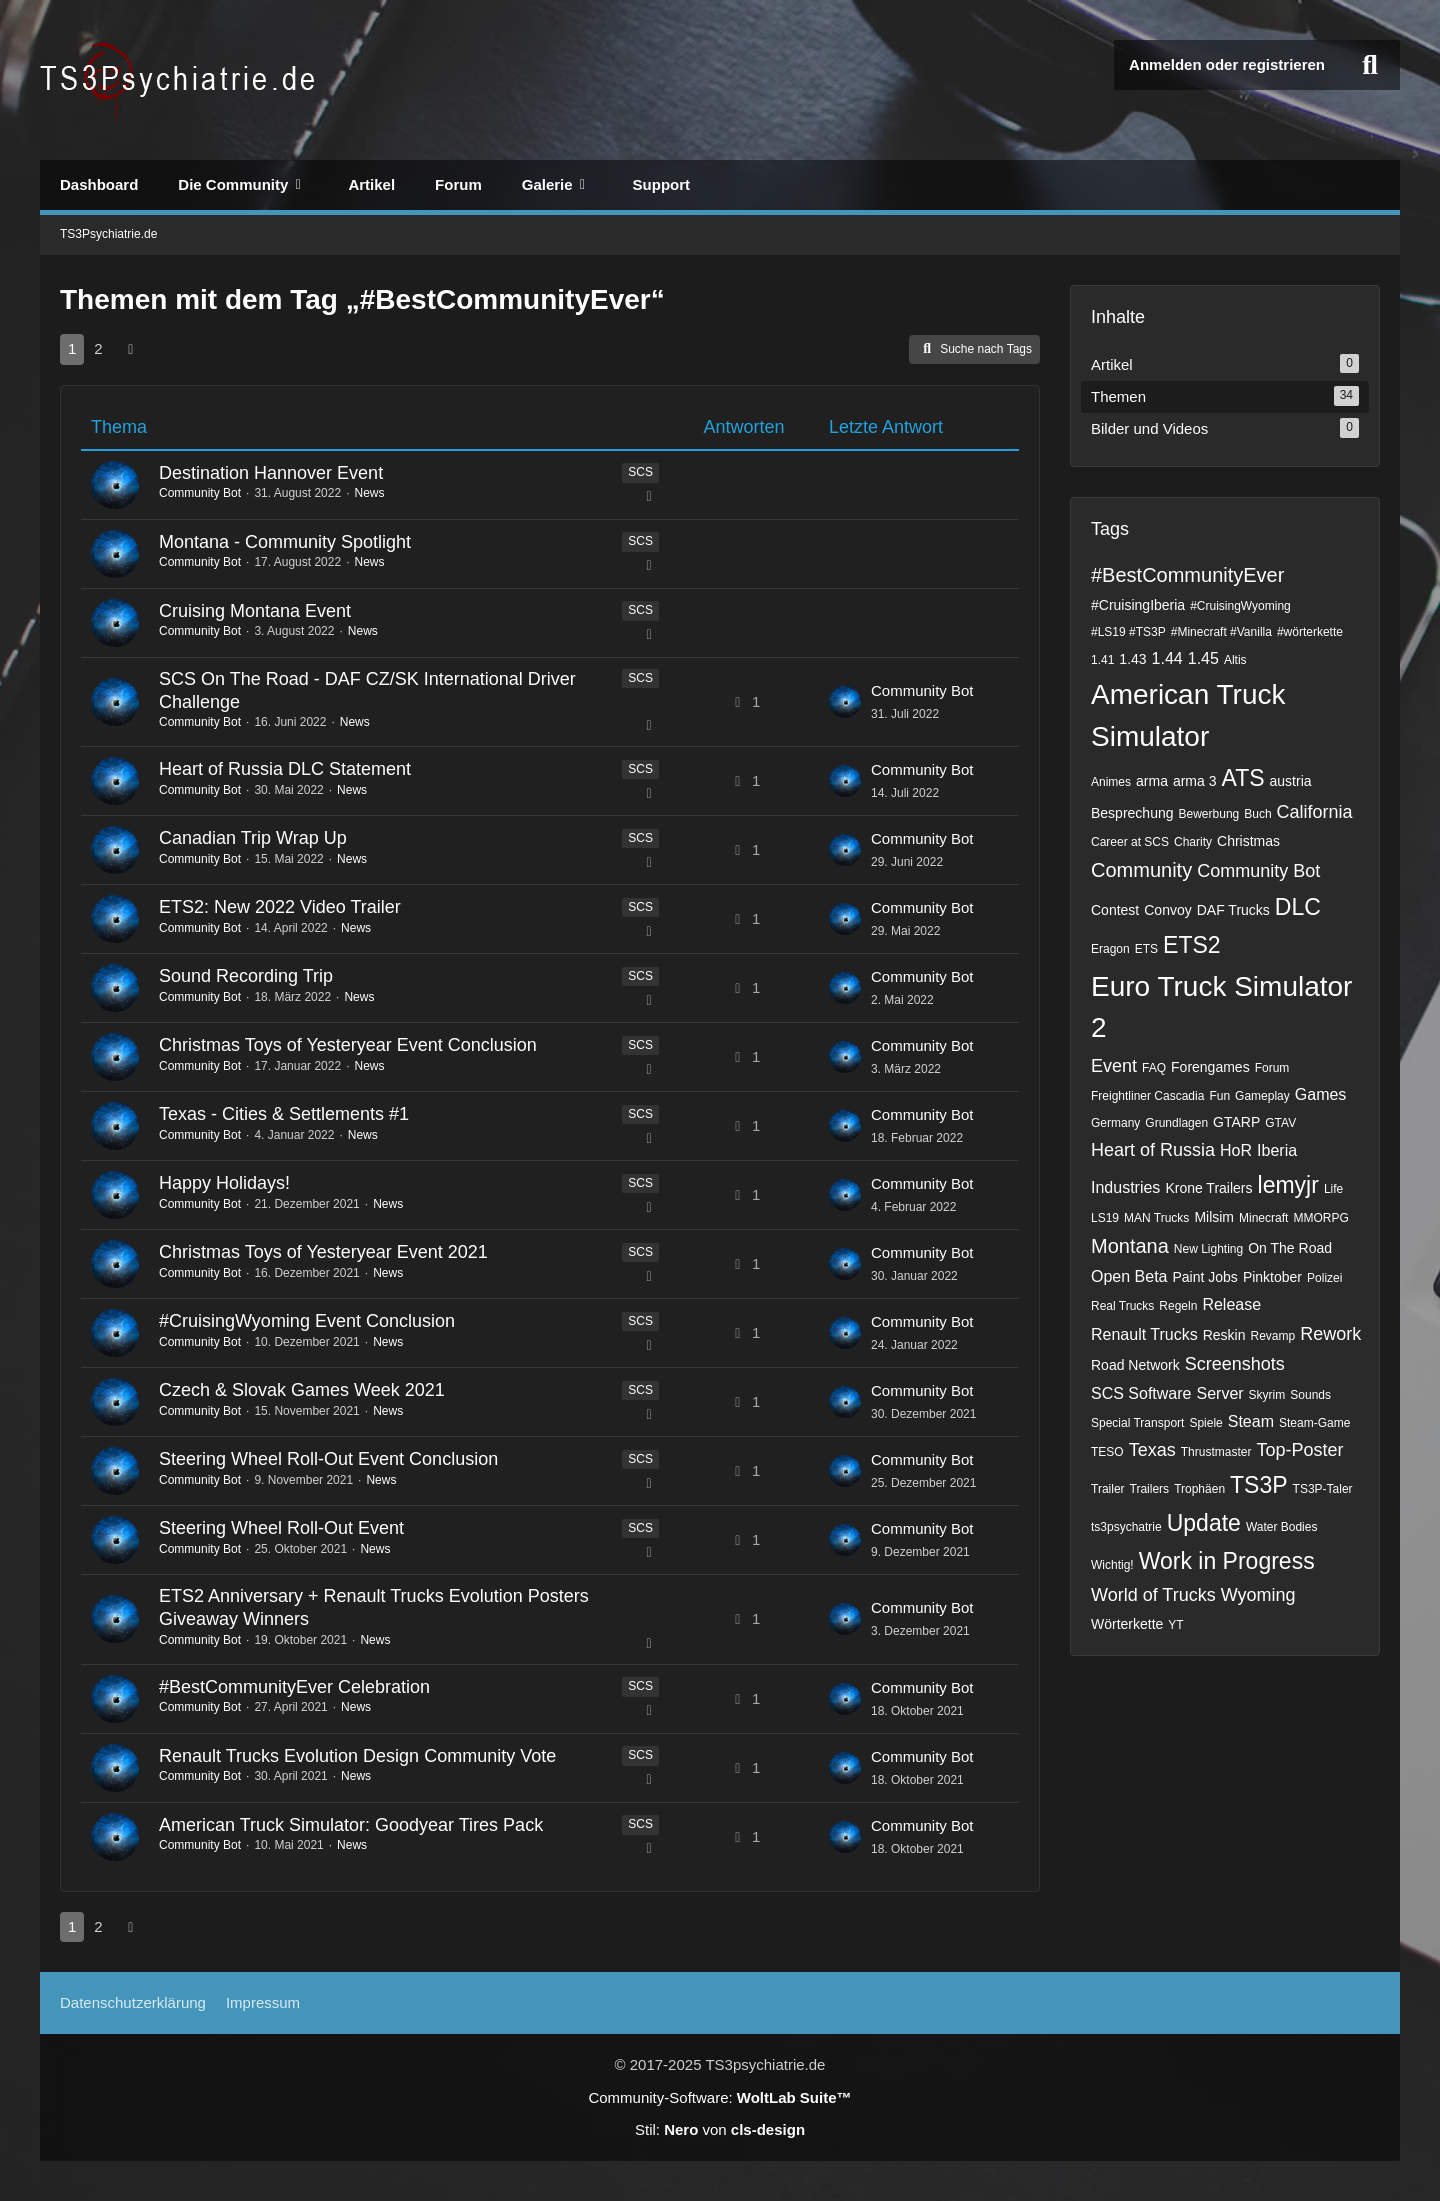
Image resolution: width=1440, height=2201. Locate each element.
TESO (1107, 1452)
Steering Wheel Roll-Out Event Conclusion (328, 1459)
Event (1114, 1066)
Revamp (1273, 1336)
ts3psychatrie (1126, 1527)
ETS (1146, 949)
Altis (1235, 660)
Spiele (1205, 1423)
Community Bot (200, 493)
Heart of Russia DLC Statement (285, 769)
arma (1152, 781)
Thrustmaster (1216, 1452)
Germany (1115, 1123)
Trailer (1108, 1489)
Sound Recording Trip (246, 976)
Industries (1125, 1187)
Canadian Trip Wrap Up (253, 838)
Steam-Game (1314, 1423)
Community (1141, 870)
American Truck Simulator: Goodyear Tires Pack (351, 1825)
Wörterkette (1127, 1624)
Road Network (1135, 1365)
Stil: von (720, 2129)
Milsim (1214, 1217)
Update (1204, 1523)
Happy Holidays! (224, 1183)
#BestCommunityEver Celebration (294, 1687)
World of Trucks (1153, 1595)
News (369, 493)
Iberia (1277, 1150)
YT (1175, 1625)
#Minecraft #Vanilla (1221, 632)
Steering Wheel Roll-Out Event (281, 1528)
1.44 (1167, 658)
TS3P (1259, 1485)
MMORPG (1320, 1218)
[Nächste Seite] (131, 349)
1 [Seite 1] (72, 348)
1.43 (1132, 659)
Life (1333, 1189)
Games (1321, 1094)
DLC (1298, 907)
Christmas (1248, 841)
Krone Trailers (1208, 1188)
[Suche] (1370, 65)
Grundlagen (1176, 1123)
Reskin (1224, 1335)
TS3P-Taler (1323, 1489)
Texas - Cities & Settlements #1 (284, 1114)
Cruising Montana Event (255, 611)
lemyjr (1288, 1185)
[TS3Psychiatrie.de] (180, 80)
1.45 (1203, 658)
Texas (1152, 1450)
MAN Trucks (1156, 1218)
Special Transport (1137, 1423)
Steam (1251, 1421)
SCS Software (1141, 1393)
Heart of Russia (1153, 1150)
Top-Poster (1299, 1450)
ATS (1243, 778)
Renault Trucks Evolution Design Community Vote (357, 1756)
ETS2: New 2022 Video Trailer (280, 907)
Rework (1330, 1334)
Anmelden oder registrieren (1227, 64)
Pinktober (1272, 1277)
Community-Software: (719, 2097)
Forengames (1210, 1067)
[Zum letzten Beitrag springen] (845, 702)
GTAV (1280, 1123)
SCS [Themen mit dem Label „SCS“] (640, 472)
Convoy (1167, 910)
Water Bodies (1282, 1527)
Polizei (1324, 1278)
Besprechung (1132, 813)
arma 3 (1195, 781)
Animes (1111, 782)
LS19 (1105, 1218)
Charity (1193, 842)
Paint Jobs (1205, 1277)
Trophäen (1199, 1489)
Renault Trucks (1144, 1334)
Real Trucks (1122, 1306)
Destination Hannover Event (271, 473)
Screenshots (1235, 1364)
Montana (1130, 1246)
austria (1291, 781)
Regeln (1178, 1306)
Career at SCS (1130, 842)
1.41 (1102, 660)
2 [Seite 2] (98, 348)
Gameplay (1262, 1096)
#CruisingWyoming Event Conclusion (307, 1321)
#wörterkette (1310, 632)
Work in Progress (1227, 1561)
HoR (1236, 1150)
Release (1231, 1304)
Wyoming (1258, 1595)
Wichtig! (1112, 1565)
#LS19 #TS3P (1128, 632)
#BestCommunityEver (1187, 575)
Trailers (1150, 1489)
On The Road (1290, 1248)
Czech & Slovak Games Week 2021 (302, 1390)
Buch (1257, 814)
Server (1219, 1393)
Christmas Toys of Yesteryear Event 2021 (323, 1252)
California (1315, 812)
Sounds (1310, 1395)
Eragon (1110, 949)
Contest (1115, 910)
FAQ (1154, 1068)
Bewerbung (1209, 814)
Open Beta (1129, 1276)
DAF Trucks (1233, 910)
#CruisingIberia (1138, 605)
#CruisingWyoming (1240, 606)
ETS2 (1192, 945)
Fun (1219, 1096)
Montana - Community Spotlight (285, 542)
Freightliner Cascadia (1147, 1096)
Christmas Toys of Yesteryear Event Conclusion (348, 1045)
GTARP (1236, 1122)
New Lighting (1208, 1249)
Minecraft (1263, 1218)
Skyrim (1267, 1395)
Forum (1272, 1068)
